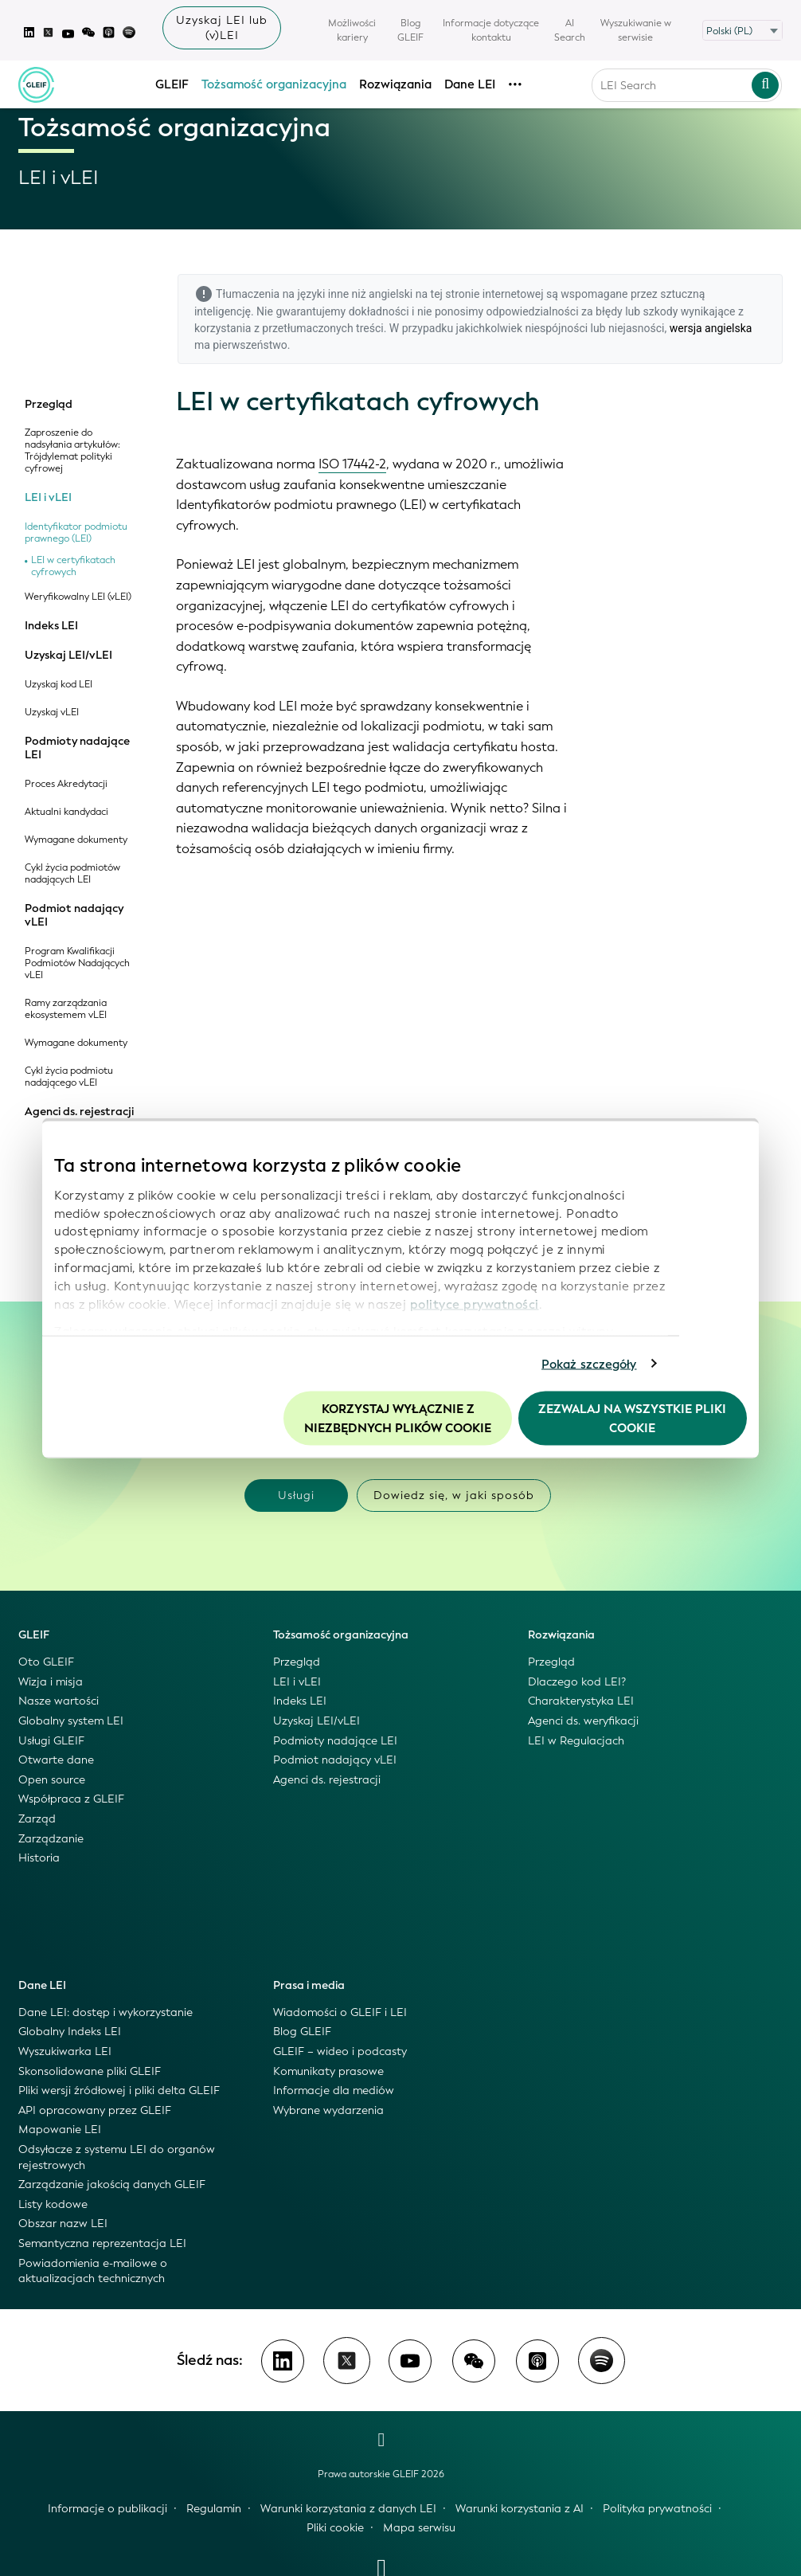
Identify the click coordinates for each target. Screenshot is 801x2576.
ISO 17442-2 (352, 464)
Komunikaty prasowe (328, 2071)
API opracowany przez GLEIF (94, 2110)
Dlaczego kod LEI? (577, 1681)
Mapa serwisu (419, 2527)
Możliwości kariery (352, 30)
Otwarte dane (56, 1760)
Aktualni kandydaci (66, 812)
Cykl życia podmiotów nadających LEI (72, 874)
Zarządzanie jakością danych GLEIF (111, 2184)
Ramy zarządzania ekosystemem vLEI (66, 1009)
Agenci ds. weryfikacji (583, 1720)
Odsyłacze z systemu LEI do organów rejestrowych (116, 2157)
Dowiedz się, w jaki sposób (453, 1495)
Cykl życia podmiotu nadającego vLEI (69, 1077)
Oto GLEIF (46, 1662)
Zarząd (37, 1818)
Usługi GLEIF (51, 1740)
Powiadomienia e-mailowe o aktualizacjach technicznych (92, 2271)
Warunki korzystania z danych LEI (348, 2508)
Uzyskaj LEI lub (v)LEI (222, 28)
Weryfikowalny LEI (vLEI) (78, 597)
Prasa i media (309, 1985)
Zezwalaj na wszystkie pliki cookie (632, 1418)
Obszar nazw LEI (62, 2223)
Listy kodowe (53, 2204)
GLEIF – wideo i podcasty (340, 2051)
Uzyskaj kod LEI (58, 685)
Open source (51, 1779)
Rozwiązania (395, 84)
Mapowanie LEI (59, 2129)
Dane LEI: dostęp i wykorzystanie (105, 2012)
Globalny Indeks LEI (69, 2031)
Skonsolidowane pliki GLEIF (89, 2071)
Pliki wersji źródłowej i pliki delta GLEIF (119, 2090)
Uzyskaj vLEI (52, 712)
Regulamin (213, 2508)
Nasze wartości (58, 1701)
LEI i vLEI (48, 498)
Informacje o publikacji (107, 2508)
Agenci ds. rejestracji (79, 1112)
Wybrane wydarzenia (328, 2110)
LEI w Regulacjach (576, 1740)
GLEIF (172, 84)
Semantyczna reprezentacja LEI (102, 2243)
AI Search (569, 30)
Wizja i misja (50, 1681)
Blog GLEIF (410, 30)
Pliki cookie (335, 2527)
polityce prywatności (474, 1304)
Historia (39, 1857)
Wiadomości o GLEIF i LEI (340, 2012)
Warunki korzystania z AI (519, 2508)
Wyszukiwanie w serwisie (635, 30)
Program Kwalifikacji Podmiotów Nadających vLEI (77, 963)
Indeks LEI (51, 626)
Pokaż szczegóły (589, 1364)
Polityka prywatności (657, 2508)
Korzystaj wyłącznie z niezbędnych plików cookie (397, 1418)
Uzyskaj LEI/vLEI (68, 655)
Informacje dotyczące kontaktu (491, 30)
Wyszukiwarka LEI (64, 2051)
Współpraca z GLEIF (71, 1799)
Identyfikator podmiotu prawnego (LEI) (76, 533)
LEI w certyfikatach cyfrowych (73, 566)
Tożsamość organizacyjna (273, 84)
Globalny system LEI (70, 1720)
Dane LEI (469, 84)
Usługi (296, 1495)
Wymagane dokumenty (76, 840)
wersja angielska (711, 328)
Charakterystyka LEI (581, 1701)
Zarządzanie (51, 1838)
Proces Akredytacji (66, 784)
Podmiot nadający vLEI (74, 916)
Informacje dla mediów (333, 2090)
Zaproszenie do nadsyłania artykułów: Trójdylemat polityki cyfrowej (72, 451)
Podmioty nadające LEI (77, 748)
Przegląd (48, 404)
